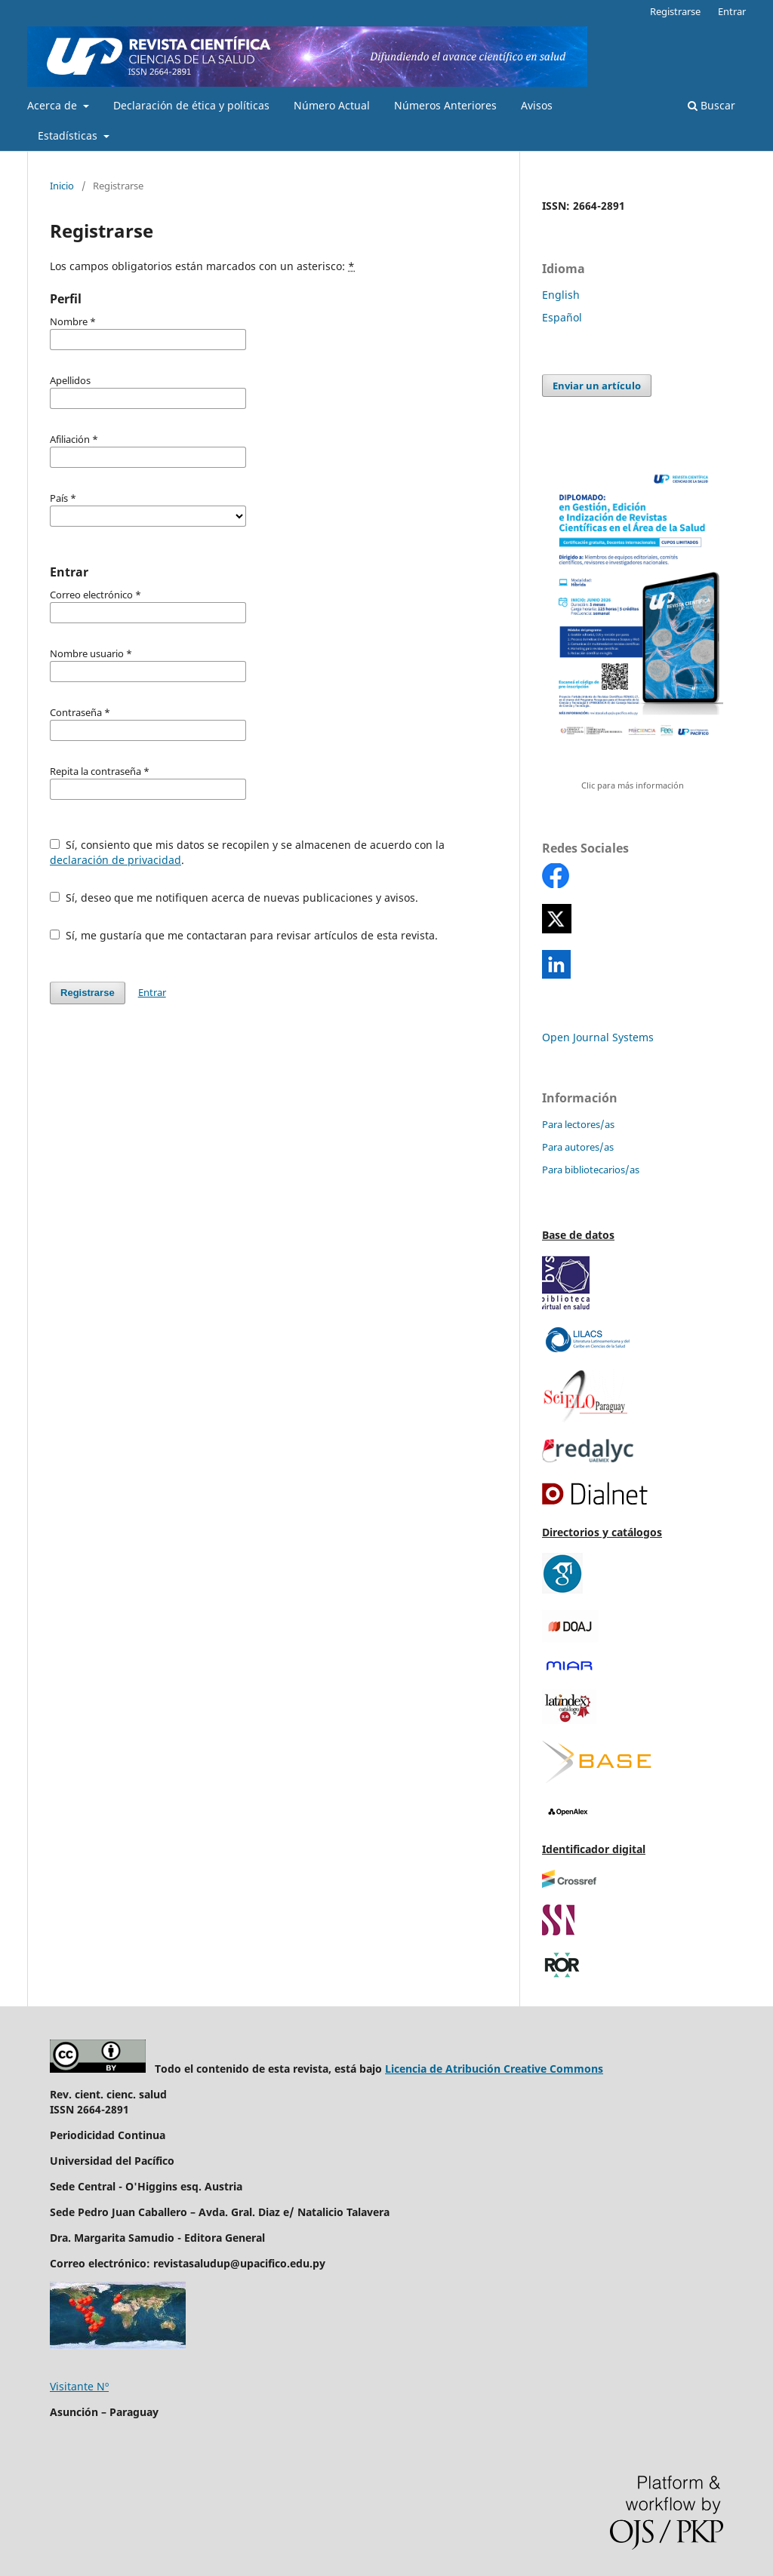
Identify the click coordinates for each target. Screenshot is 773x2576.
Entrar (732, 11)
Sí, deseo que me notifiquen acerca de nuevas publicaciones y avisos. (234, 897)
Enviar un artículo (597, 385)
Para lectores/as (578, 1124)
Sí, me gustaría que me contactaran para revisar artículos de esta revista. (244, 935)
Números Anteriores (445, 105)
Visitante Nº (79, 2386)
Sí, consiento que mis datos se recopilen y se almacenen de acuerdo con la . (247, 852)
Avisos (537, 105)
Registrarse (675, 11)
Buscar (711, 105)
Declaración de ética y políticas (191, 105)
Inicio (62, 185)
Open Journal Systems (598, 1037)
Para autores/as (578, 1147)
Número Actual (332, 105)
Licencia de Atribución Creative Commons (494, 2068)
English (561, 294)
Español (562, 317)
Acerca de (53, 105)
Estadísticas (69, 135)
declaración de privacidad (115, 860)
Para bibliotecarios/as (590, 1169)
